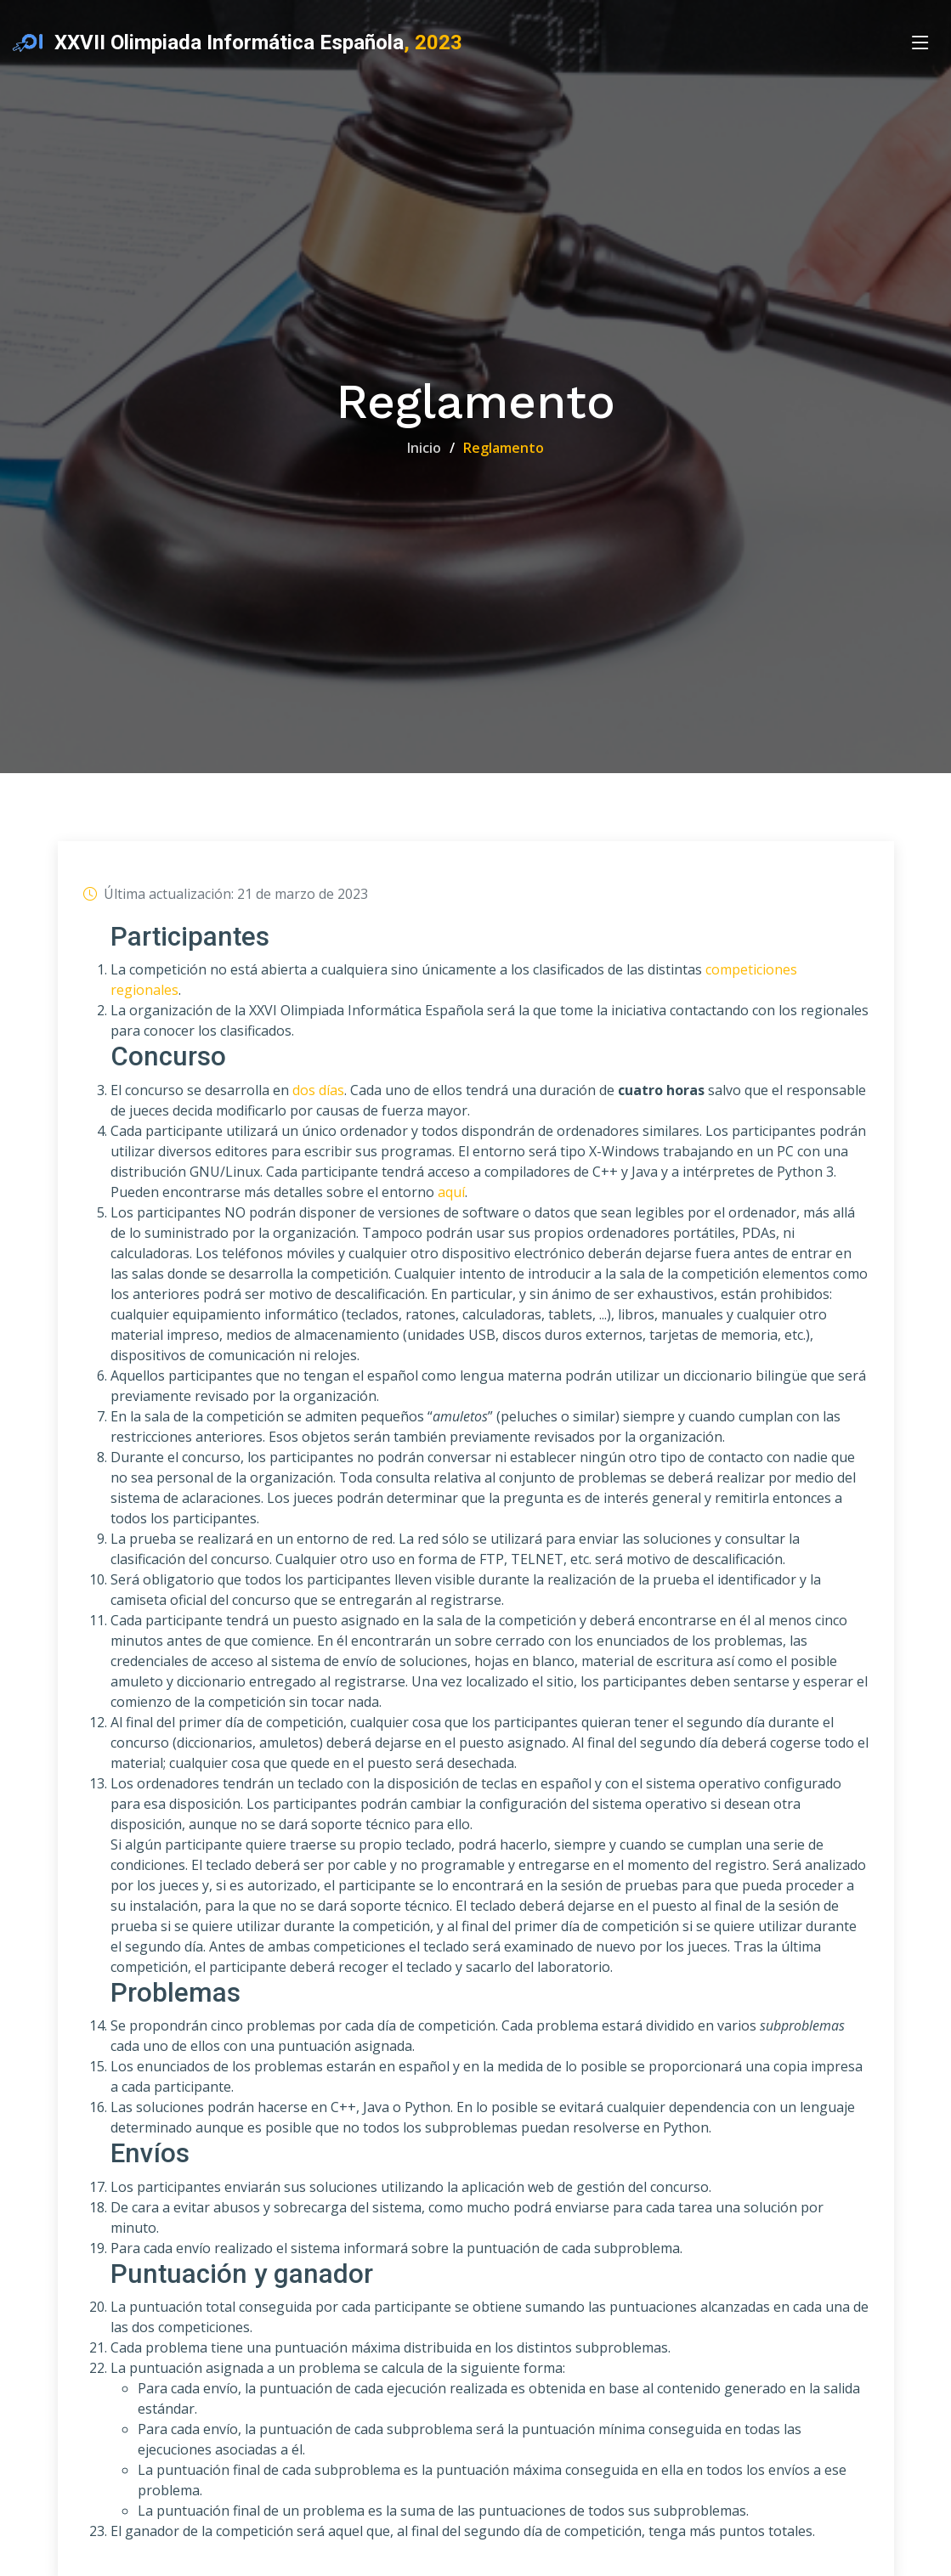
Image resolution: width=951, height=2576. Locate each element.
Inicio (424, 447)
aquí (451, 1192)
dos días (318, 1091)
